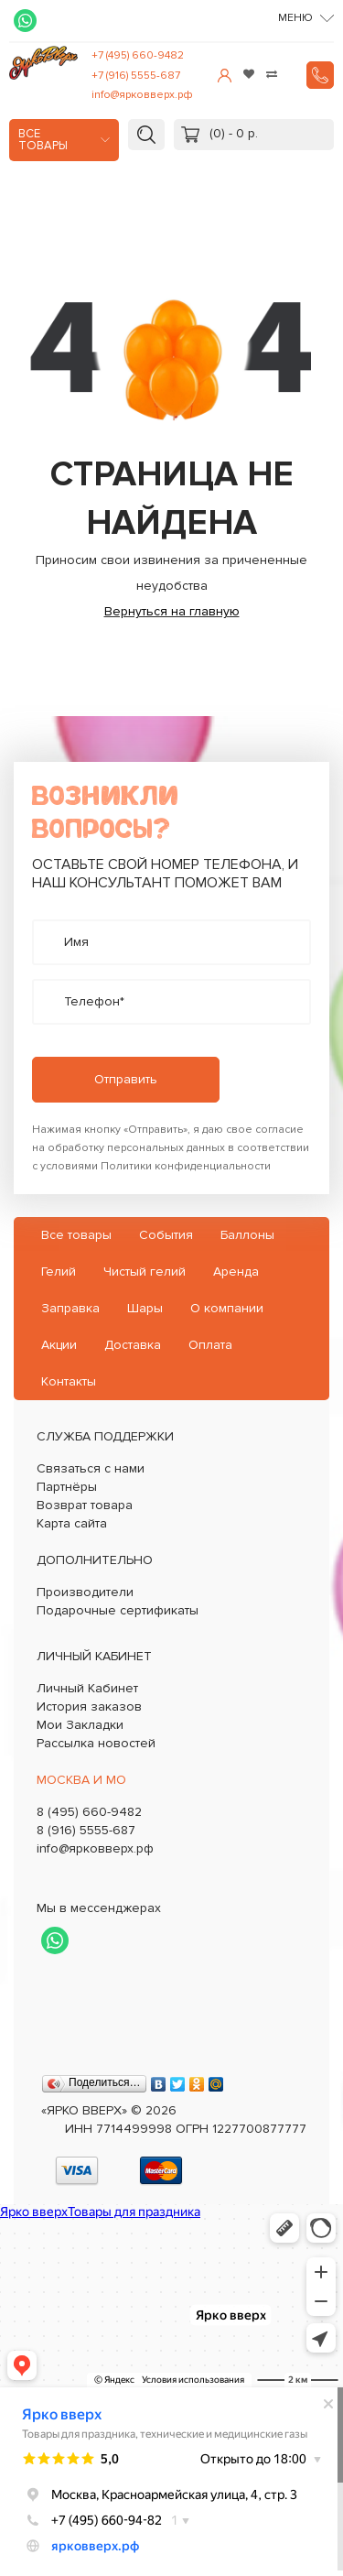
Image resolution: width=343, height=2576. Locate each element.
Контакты (68, 1381)
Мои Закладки (80, 1725)
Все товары (43, 140)
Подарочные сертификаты (117, 1610)
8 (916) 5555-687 (86, 1830)
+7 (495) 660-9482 (137, 55)
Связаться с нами (91, 1468)
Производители (85, 1592)
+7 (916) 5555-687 (135, 75)
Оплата (210, 1345)
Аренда (236, 1271)
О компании (226, 1308)
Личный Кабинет (87, 1688)
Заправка (70, 1308)
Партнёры (67, 1487)
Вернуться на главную (172, 611)
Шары (145, 1308)
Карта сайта (72, 1523)
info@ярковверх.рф (142, 95)
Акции (59, 1345)
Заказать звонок (320, 75)
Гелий (58, 1271)
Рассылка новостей (96, 1743)
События (166, 1235)
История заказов (89, 1706)
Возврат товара (85, 1505)
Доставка (132, 1345)
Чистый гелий (144, 1271)
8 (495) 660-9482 (89, 1812)
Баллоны (247, 1235)
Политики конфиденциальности (186, 1166)
